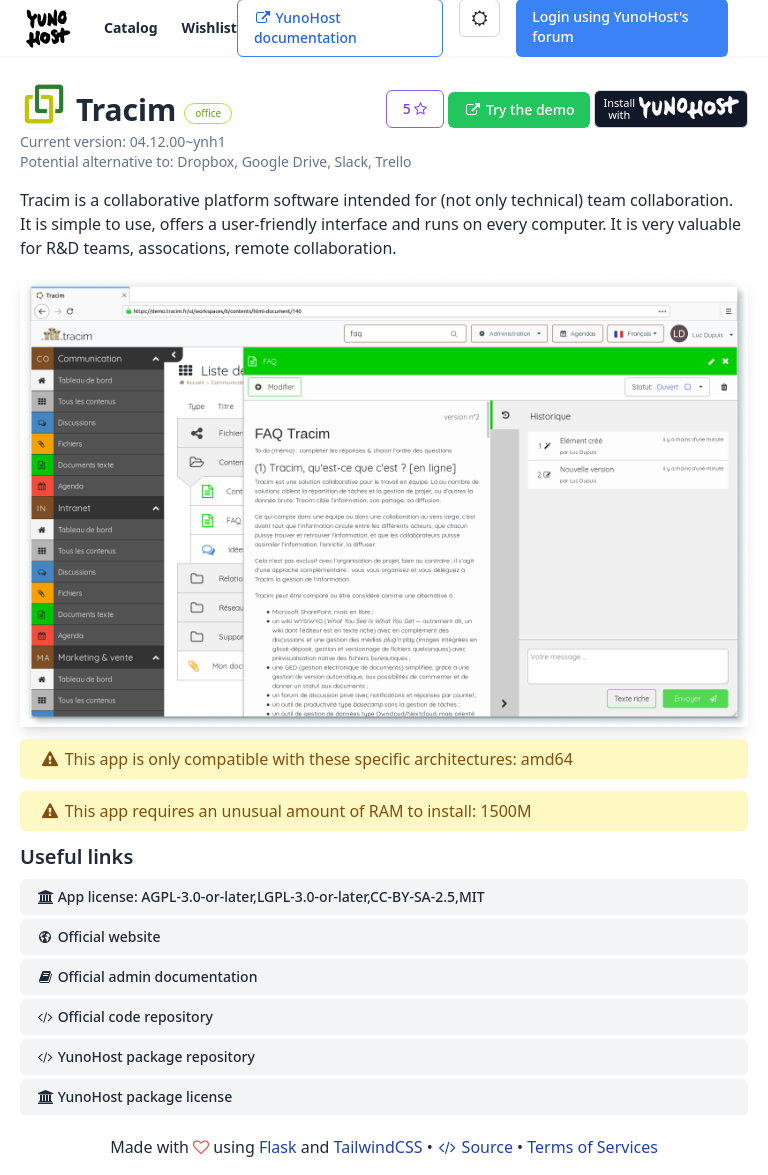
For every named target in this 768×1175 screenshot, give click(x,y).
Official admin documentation (146, 976)
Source (475, 1147)
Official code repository (124, 1016)
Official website (98, 936)
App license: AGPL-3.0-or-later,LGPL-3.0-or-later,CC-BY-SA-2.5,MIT (260, 896)
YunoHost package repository (145, 1056)
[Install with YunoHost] (671, 109)
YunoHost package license (134, 1096)
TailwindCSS (378, 1147)
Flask (278, 1147)
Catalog (131, 27)
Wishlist (209, 27)
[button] (415, 109)
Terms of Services (592, 1147)
